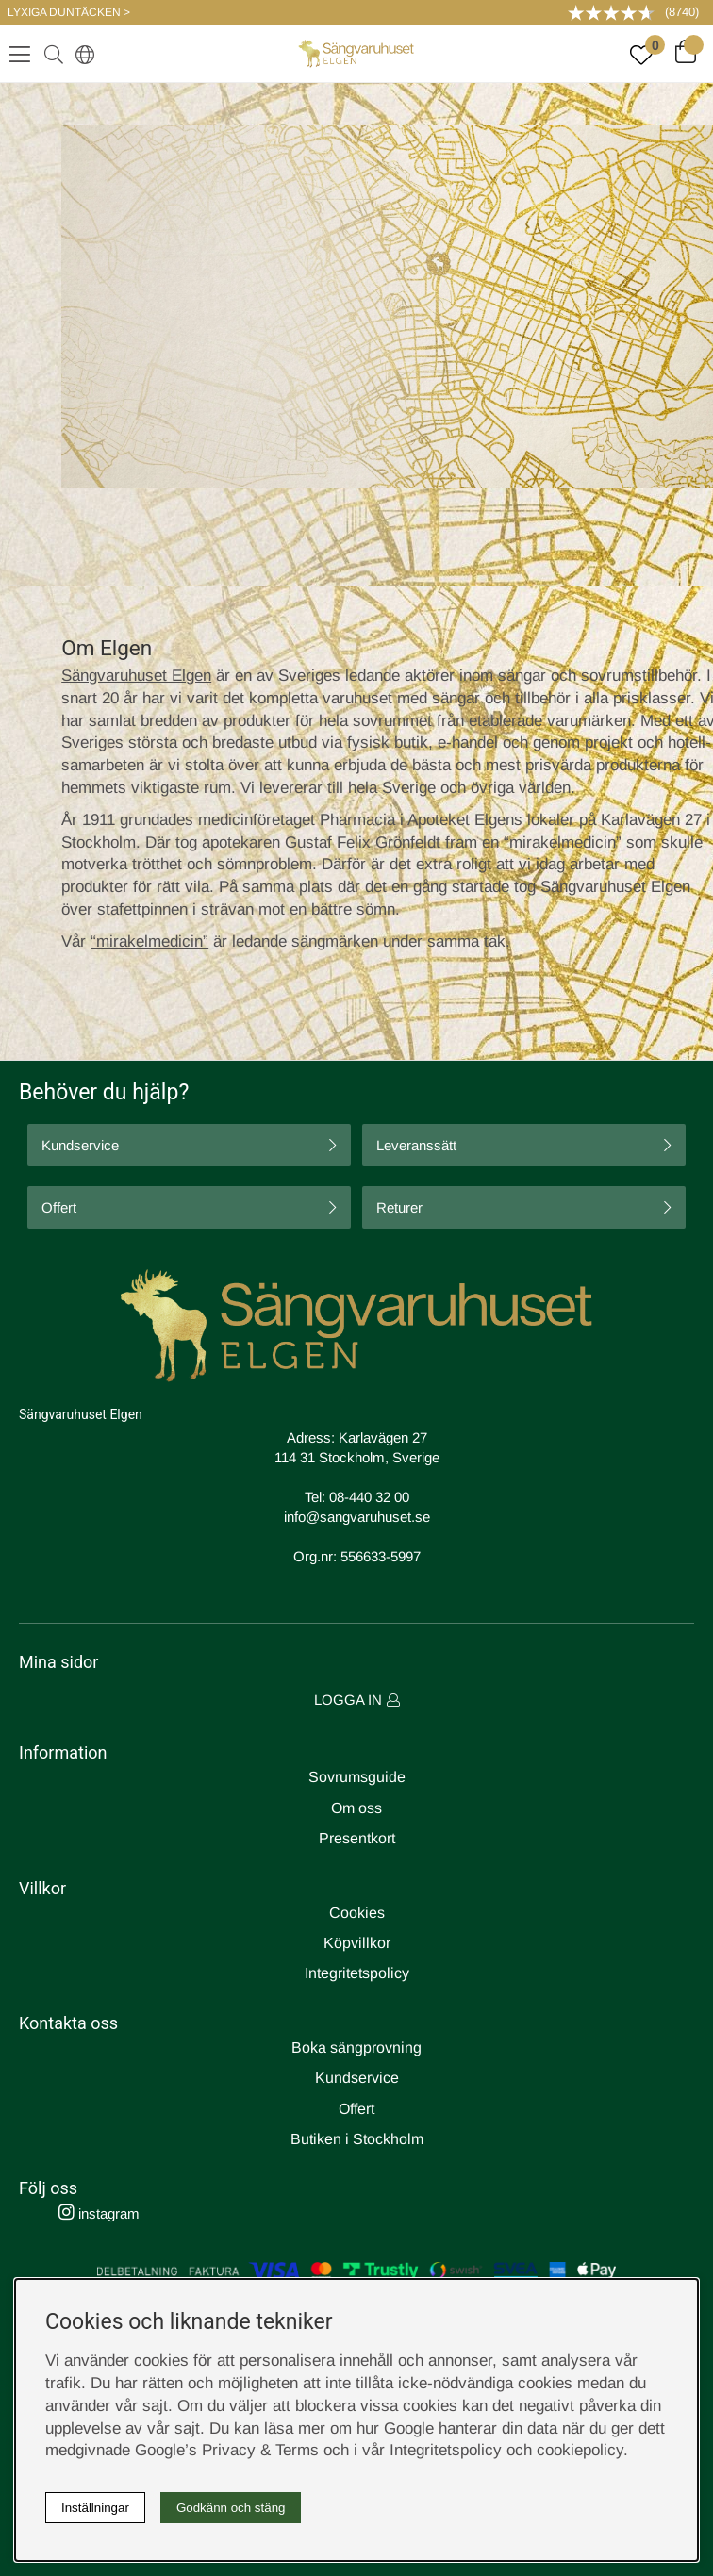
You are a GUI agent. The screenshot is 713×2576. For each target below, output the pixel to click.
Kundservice (80, 1145)
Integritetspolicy (357, 1973)
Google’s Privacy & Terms (227, 2450)
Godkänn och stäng (231, 2508)
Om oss (356, 1808)
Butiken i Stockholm (356, 2139)
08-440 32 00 (369, 1497)
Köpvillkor (356, 1943)
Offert (58, 1207)
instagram (99, 2213)
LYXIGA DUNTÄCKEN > (69, 12)
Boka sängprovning (356, 2047)
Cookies (357, 1913)
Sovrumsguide (357, 1777)
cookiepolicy (580, 2450)
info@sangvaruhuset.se (357, 1517)
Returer (399, 1207)
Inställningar (95, 2508)
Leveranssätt (416, 1145)
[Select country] (81, 54)
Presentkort (357, 1838)
